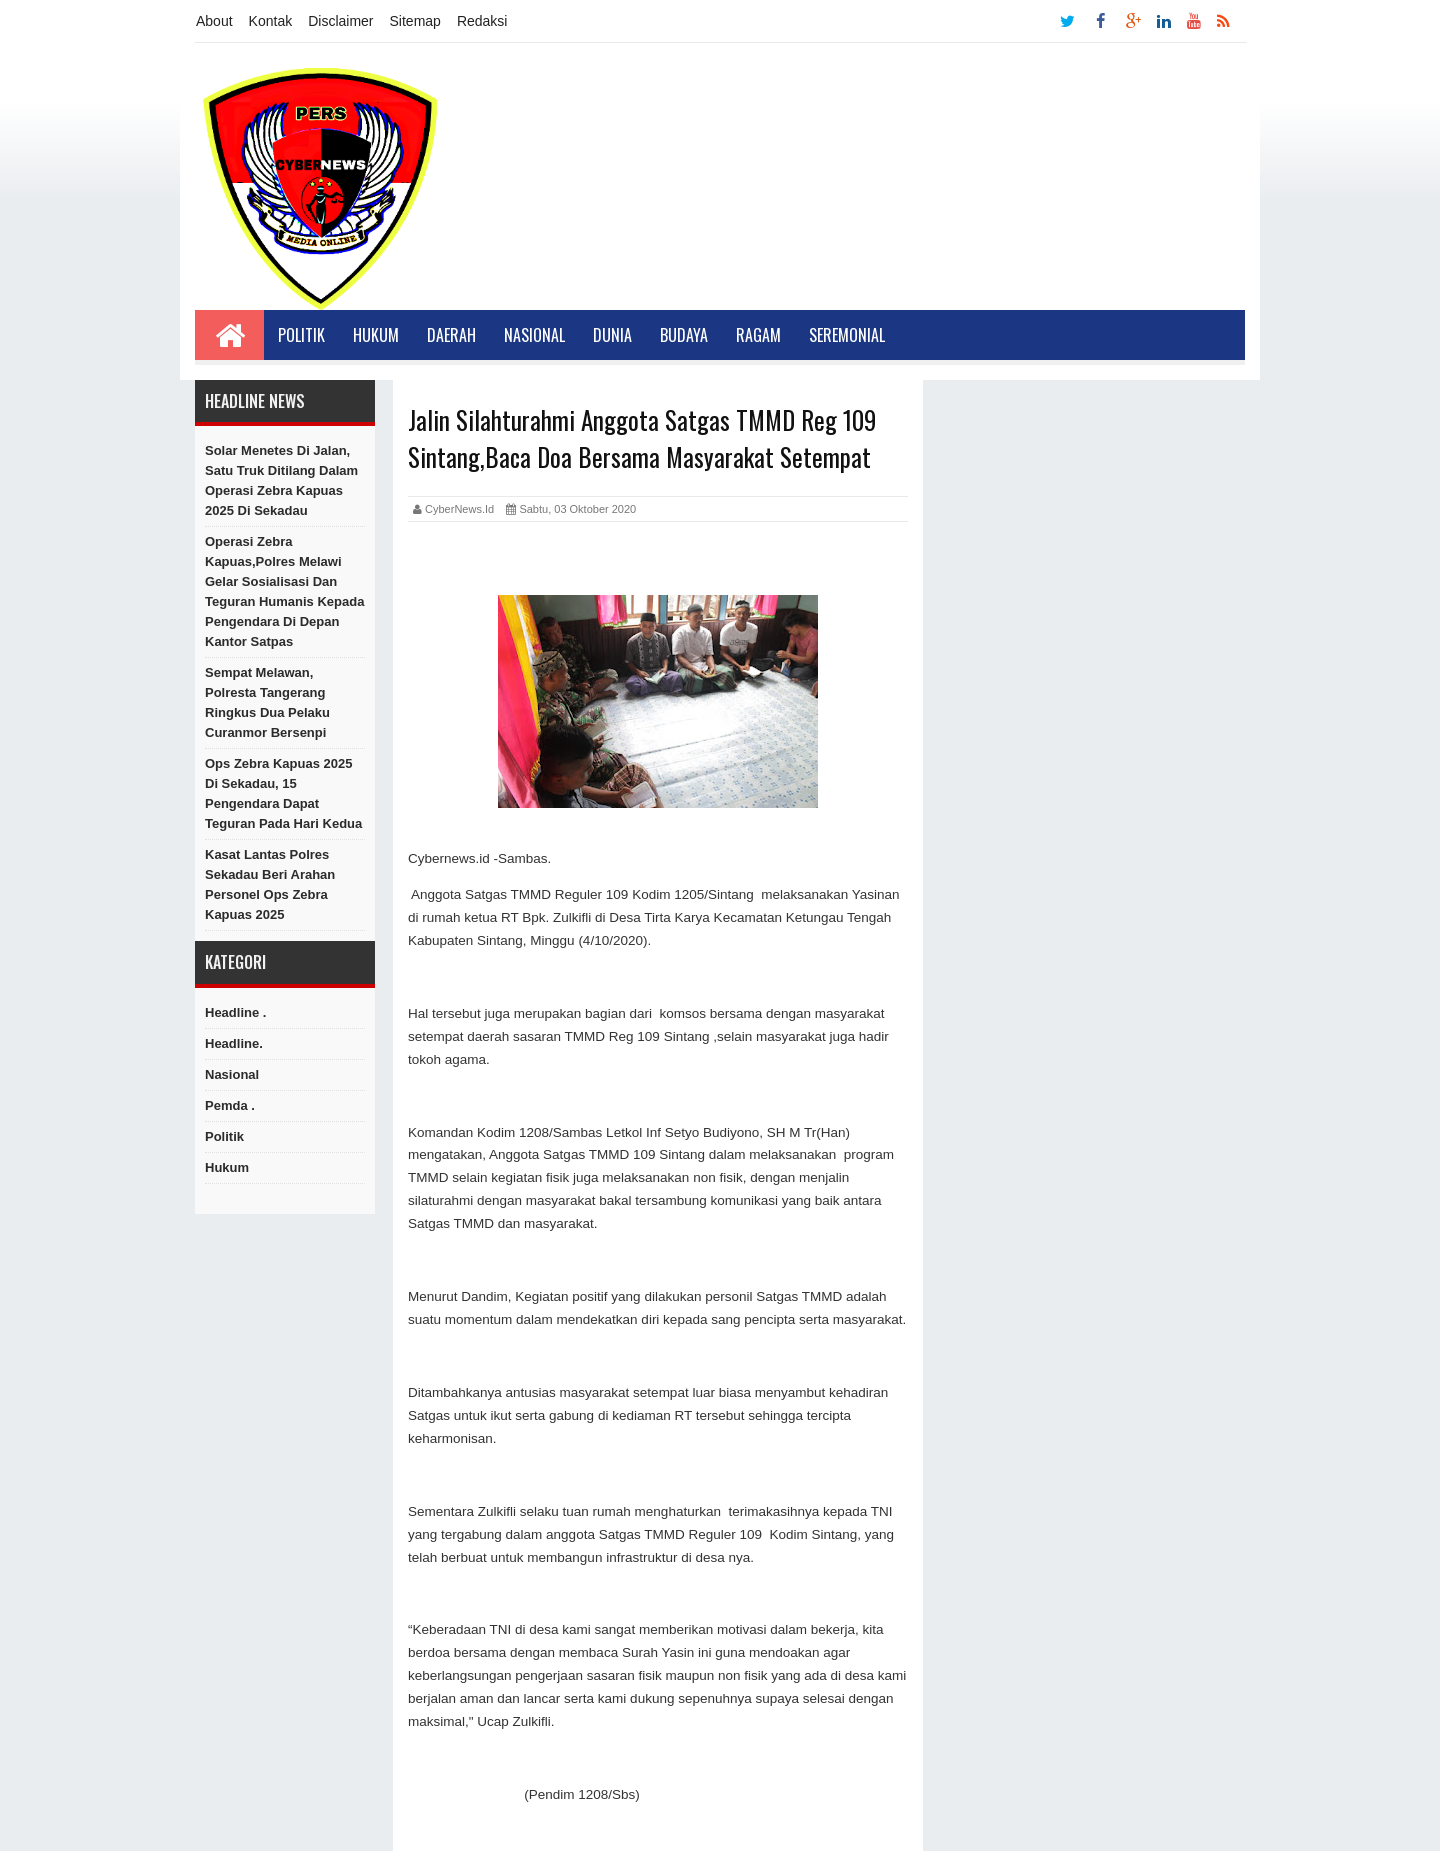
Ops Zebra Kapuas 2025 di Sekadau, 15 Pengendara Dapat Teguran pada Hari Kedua (283, 793)
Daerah (451, 335)
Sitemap (415, 21)
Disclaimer (340, 21)
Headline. (234, 1043)
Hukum (376, 335)
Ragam (758, 335)
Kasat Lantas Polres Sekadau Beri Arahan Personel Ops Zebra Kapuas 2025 (270, 884)
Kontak (271, 21)
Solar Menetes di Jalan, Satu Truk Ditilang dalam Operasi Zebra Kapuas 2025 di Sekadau (281, 480)
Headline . (235, 1012)
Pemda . (230, 1105)
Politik (301, 335)
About (214, 21)
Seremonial (847, 335)
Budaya (684, 335)
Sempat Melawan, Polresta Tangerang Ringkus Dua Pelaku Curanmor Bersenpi (267, 702)
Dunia (612, 335)
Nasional (534, 335)
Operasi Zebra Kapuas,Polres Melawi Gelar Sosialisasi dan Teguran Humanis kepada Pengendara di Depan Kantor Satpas (284, 591)
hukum (227, 1167)
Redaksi (482, 21)
